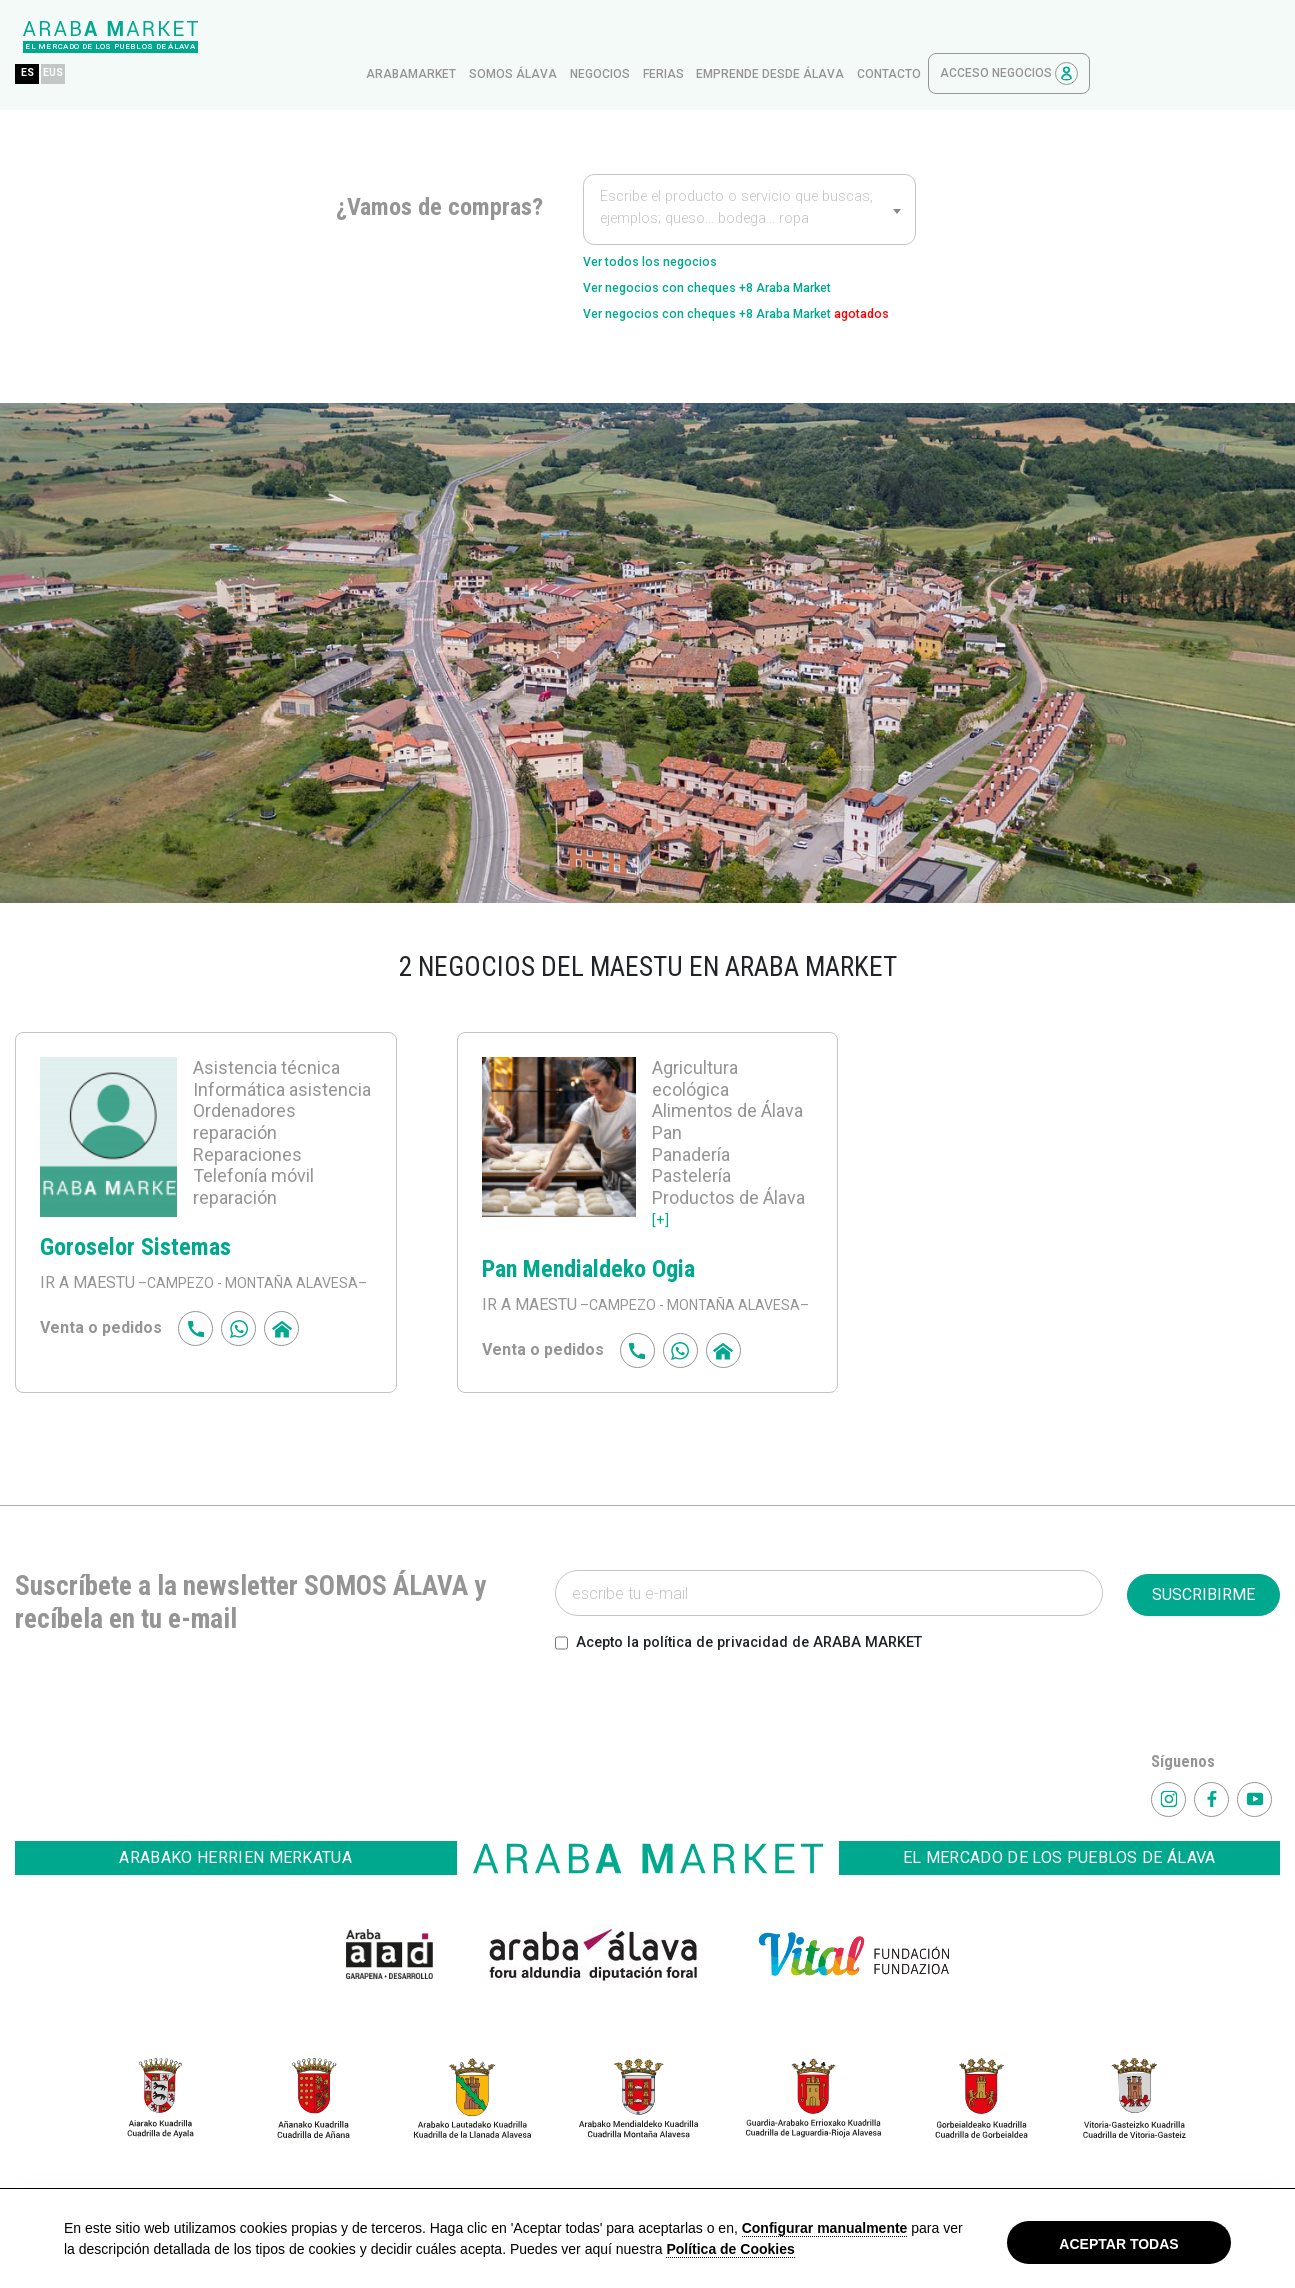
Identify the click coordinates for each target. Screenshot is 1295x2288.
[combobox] (749, 172)
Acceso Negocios (1199, 36)
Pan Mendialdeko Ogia (588, 1273)
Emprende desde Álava (960, 37)
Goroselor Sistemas (135, 1251)
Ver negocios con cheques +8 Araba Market (744, 258)
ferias (853, 37)
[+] (661, 1222)
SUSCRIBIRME (1203, 1622)
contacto (1079, 37)
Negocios (790, 37)
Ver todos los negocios (669, 226)
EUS (249, 36)
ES (217, 36)
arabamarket (601, 37)
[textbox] (749, 174)
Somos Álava (703, 37)
